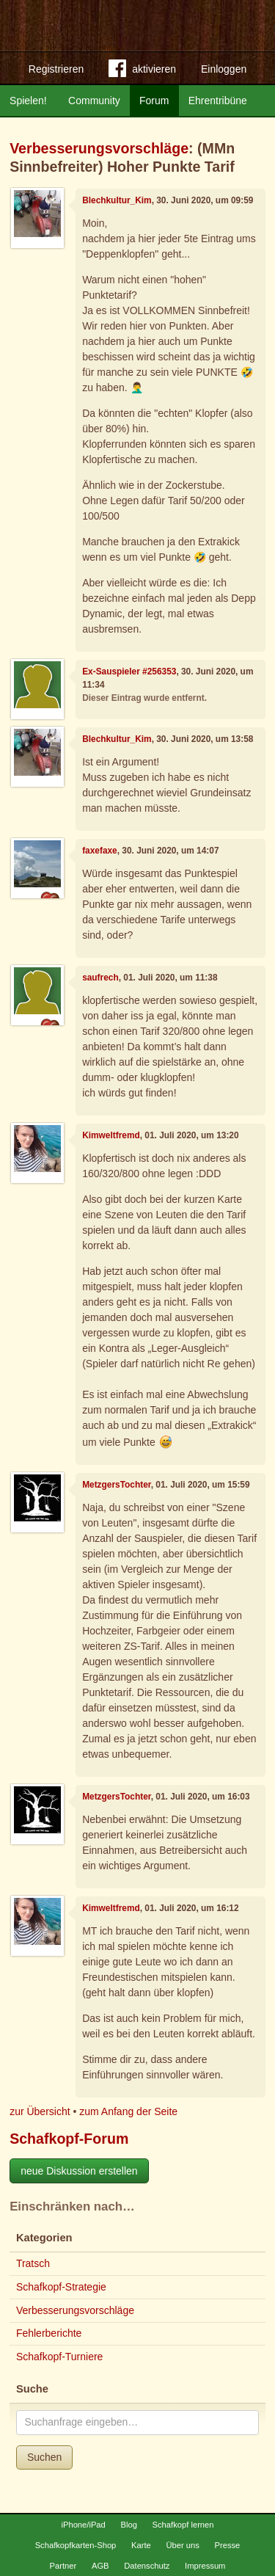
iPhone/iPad (83, 2524)
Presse (228, 2545)
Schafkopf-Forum (69, 2139)
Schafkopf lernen (183, 2524)
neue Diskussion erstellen (79, 2171)
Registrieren (56, 69)
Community (94, 100)
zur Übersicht (40, 2111)
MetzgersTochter (116, 1485)
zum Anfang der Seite (128, 2111)
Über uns (182, 2545)
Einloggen (223, 69)
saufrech (100, 977)
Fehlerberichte (49, 2333)
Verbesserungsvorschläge (99, 148)
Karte (141, 2545)
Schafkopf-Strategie (61, 2287)
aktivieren (142, 71)
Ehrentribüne (217, 100)
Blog (128, 2524)
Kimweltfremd (111, 1135)
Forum (154, 100)
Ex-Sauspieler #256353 (129, 671)
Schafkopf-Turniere (59, 2356)
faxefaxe (99, 850)
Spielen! (28, 100)
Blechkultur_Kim (117, 200)
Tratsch (33, 2263)
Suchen (44, 2457)
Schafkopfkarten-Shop (76, 2545)
